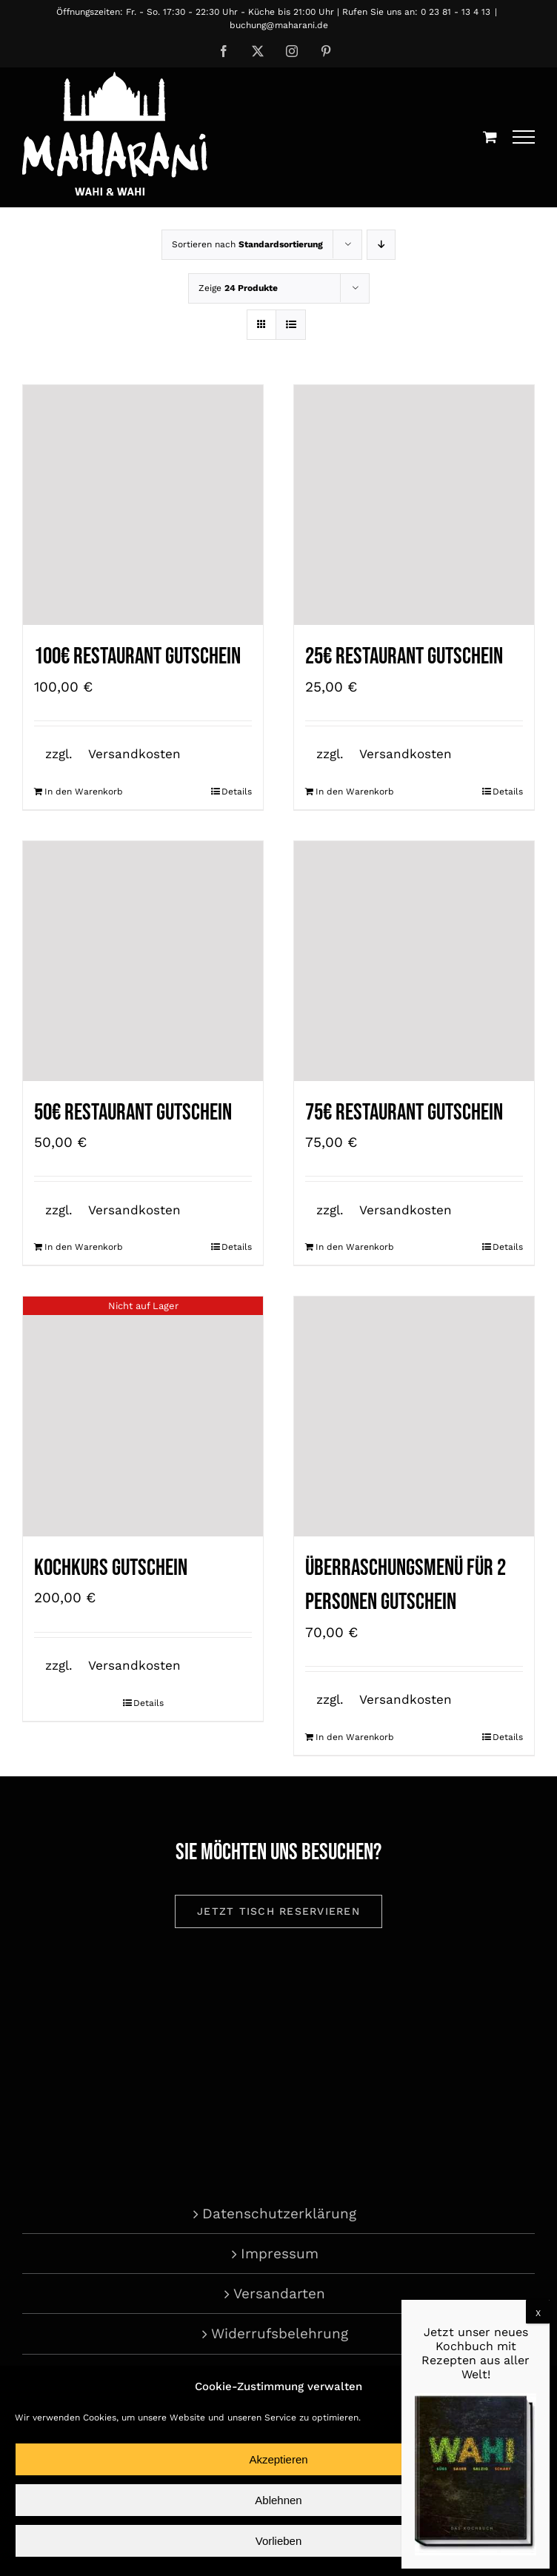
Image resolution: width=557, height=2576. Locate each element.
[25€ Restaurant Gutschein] (414, 505)
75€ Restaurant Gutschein (404, 1112)
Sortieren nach (247, 244)
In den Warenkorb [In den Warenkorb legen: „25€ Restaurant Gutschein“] (355, 791)
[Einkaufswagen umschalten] (490, 136)
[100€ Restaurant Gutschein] (143, 505)
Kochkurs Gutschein (110, 1568)
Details (236, 791)
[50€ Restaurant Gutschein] (143, 961)
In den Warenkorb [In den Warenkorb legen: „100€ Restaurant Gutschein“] (83, 791)
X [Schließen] (538, 2313)
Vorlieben (279, 2541)
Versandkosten (134, 753)
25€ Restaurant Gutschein (404, 656)
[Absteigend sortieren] (381, 245)
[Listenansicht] (290, 324)
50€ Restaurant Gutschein (133, 1112)
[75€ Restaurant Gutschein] (414, 961)
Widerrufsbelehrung (279, 2333)
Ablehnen (278, 2500)
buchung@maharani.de (279, 25)
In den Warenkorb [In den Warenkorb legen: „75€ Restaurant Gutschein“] (355, 1247)
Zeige (238, 288)
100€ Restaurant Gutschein (137, 656)
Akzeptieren (278, 2459)
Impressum (279, 2253)
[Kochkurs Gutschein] (143, 1416)
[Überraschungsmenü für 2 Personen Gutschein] (414, 1416)
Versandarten (279, 2293)
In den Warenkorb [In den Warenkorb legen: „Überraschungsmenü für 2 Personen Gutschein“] (355, 1737)
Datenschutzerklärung (279, 2213)
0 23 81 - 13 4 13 (455, 12)
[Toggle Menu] (524, 137)
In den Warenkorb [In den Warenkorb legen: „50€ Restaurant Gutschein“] (83, 1247)
